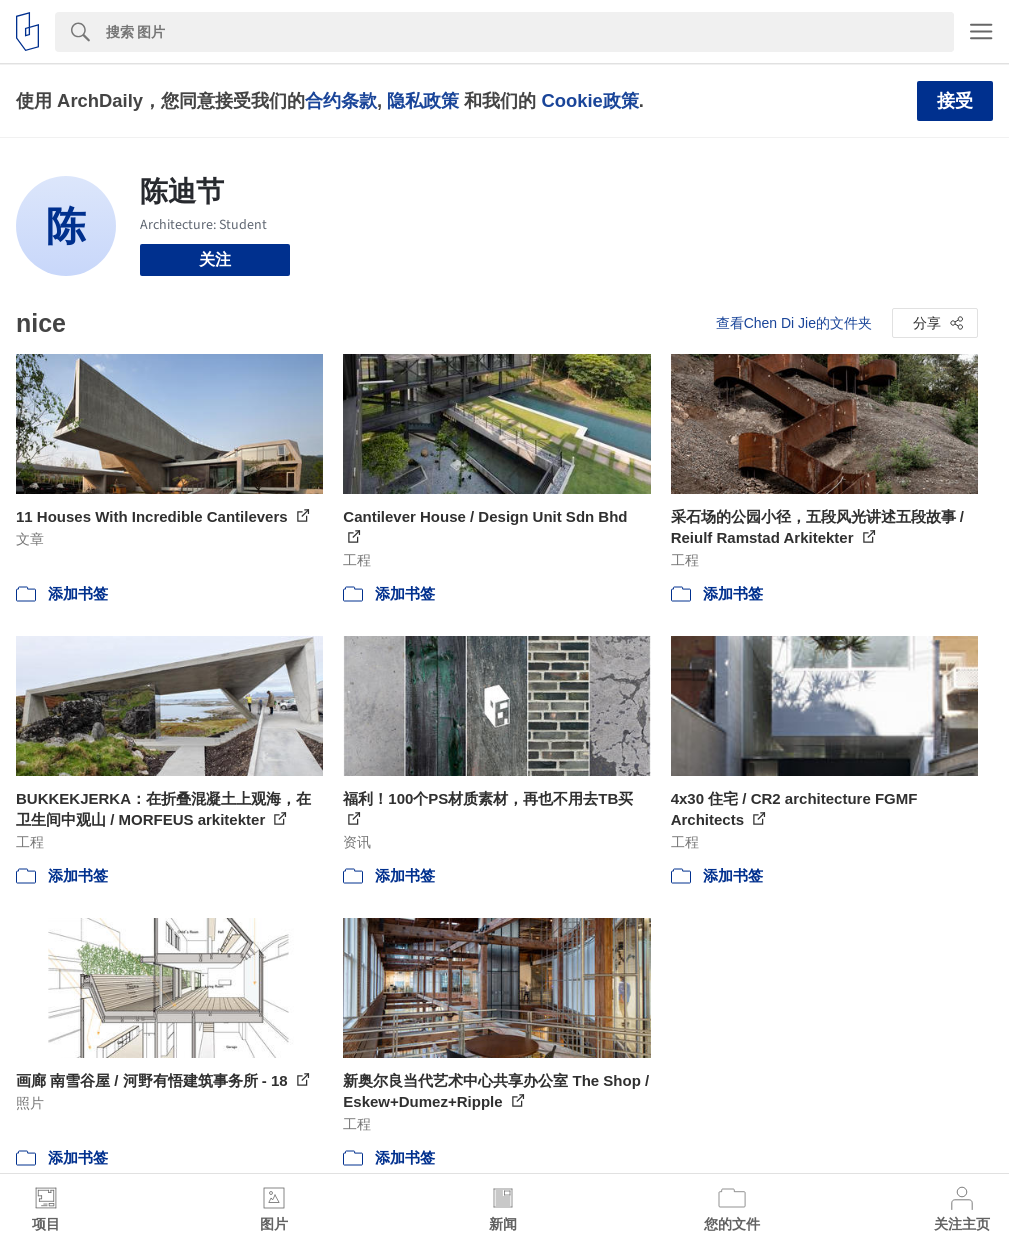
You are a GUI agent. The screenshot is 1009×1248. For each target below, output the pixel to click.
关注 (215, 259)
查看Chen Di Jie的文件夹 (794, 323)
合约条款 (341, 100)
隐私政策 (423, 100)
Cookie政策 (589, 100)
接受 (955, 101)
